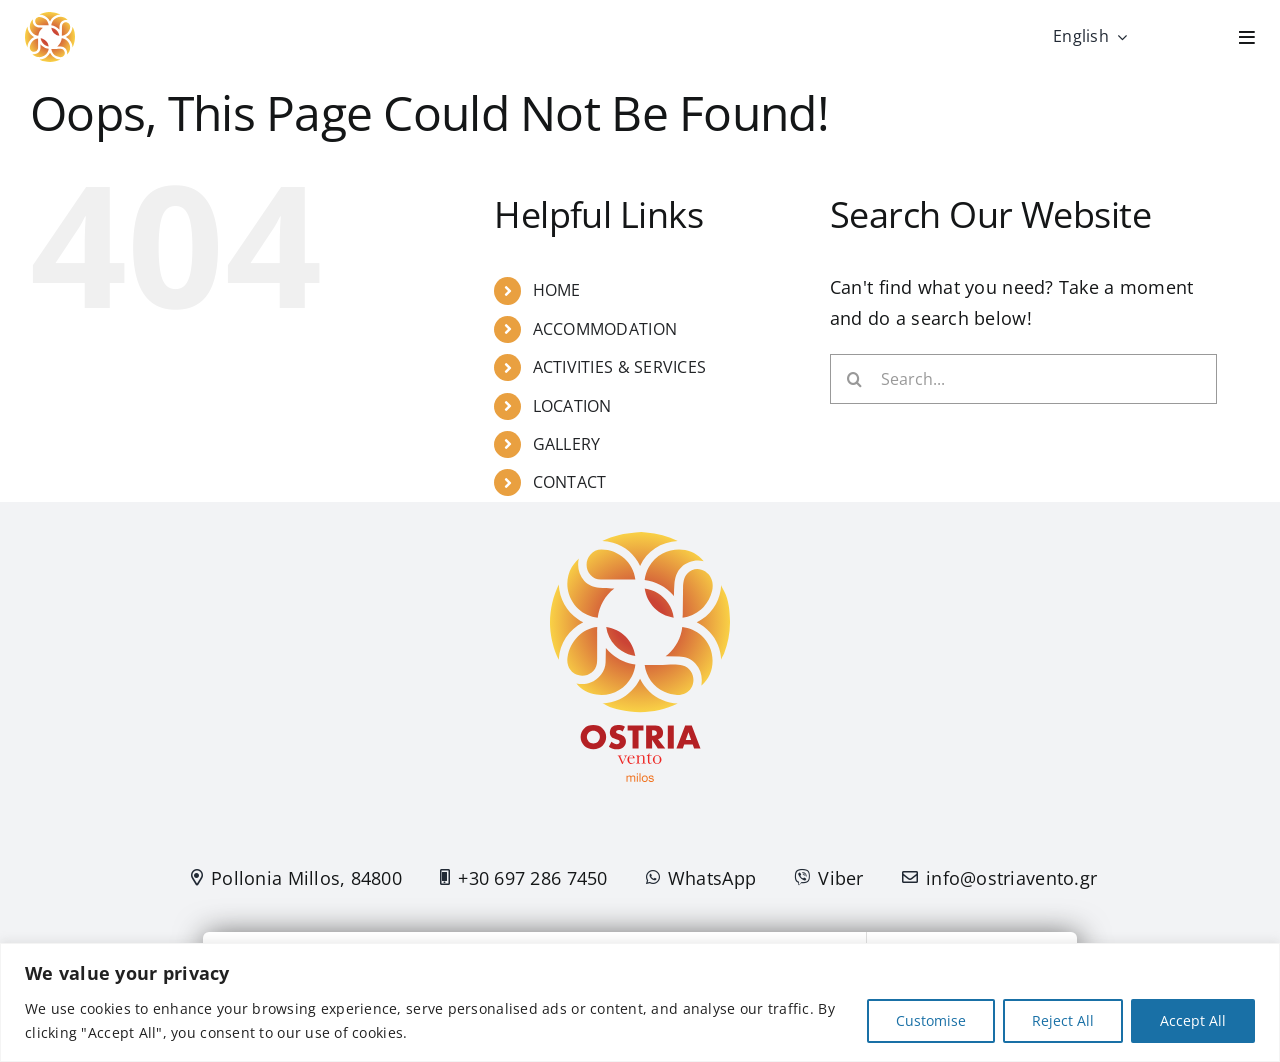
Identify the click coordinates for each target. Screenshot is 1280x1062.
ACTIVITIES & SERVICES (620, 367)
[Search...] (1023, 379)
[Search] (855, 379)
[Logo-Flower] (50, 21)
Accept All (1193, 1020)
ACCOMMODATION (605, 329)
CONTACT (570, 482)
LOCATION (572, 406)
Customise (931, 1020)
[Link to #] (1247, 37)
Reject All (1063, 1020)
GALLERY (567, 444)
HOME (557, 290)
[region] (640, 1002)
